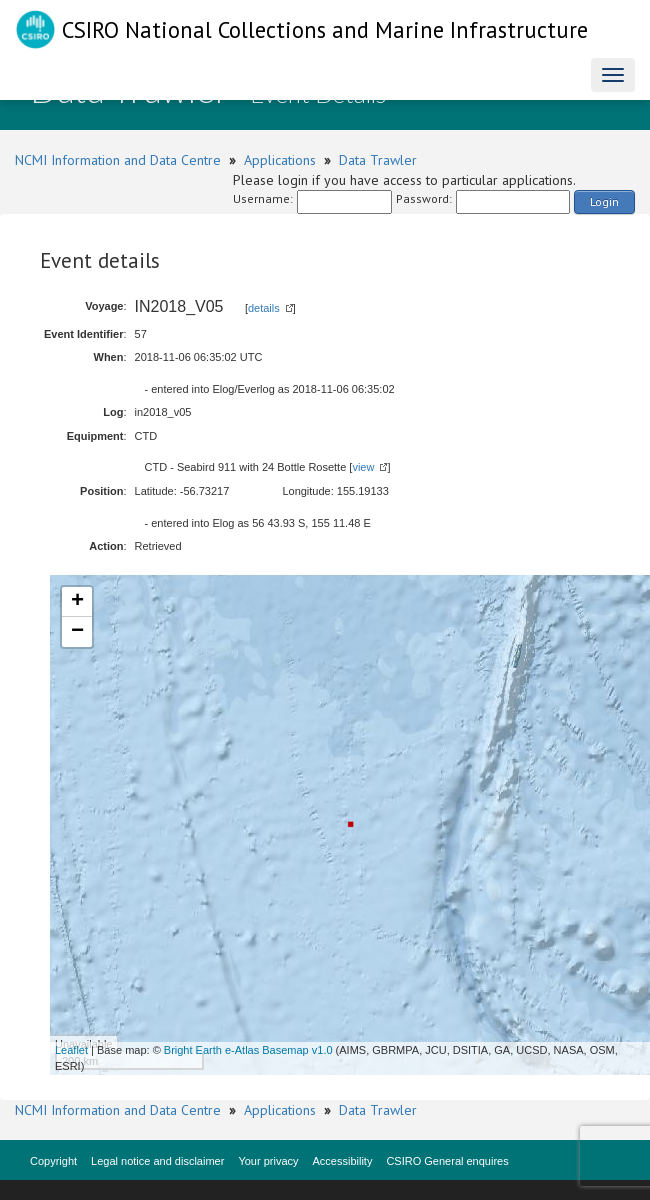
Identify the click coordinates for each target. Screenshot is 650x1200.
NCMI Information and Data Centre (118, 160)
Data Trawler (378, 160)
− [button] (77, 632)
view (363, 467)
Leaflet (71, 1050)
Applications (280, 160)
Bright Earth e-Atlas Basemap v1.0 (248, 1050)
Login (604, 201)
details (264, 308)
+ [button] (77, 602)
